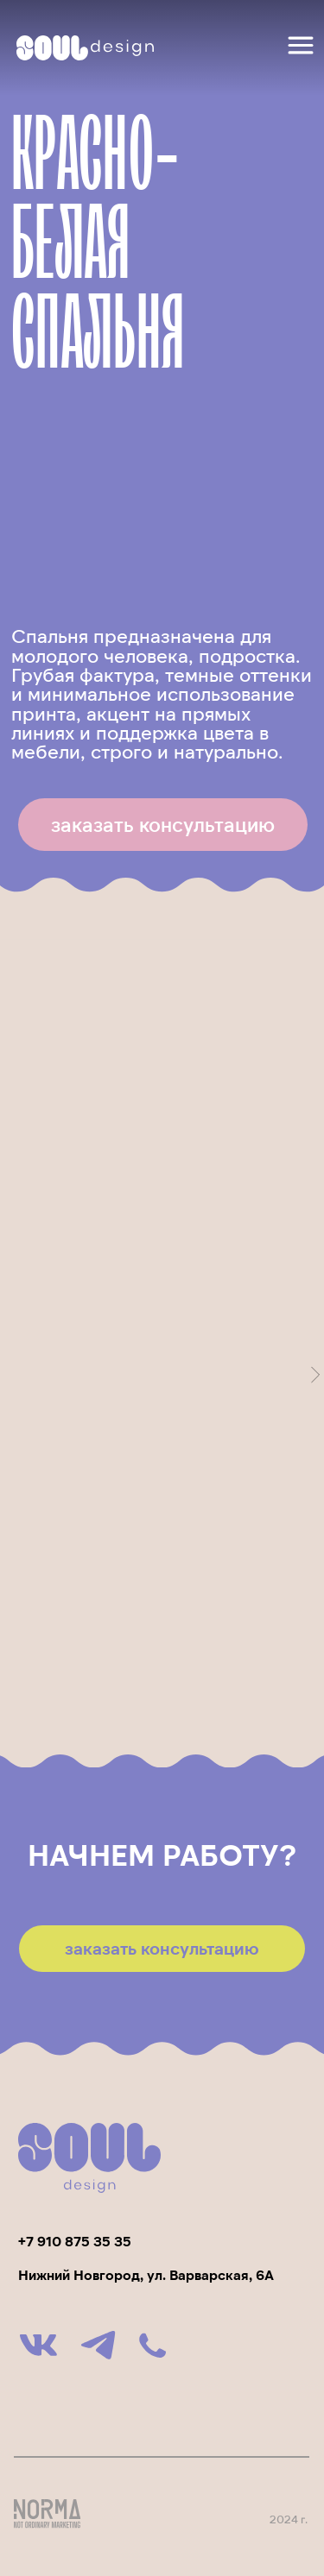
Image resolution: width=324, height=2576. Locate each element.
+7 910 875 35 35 (74, 2240)
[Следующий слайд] (315, 1374)
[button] (163, 824)
